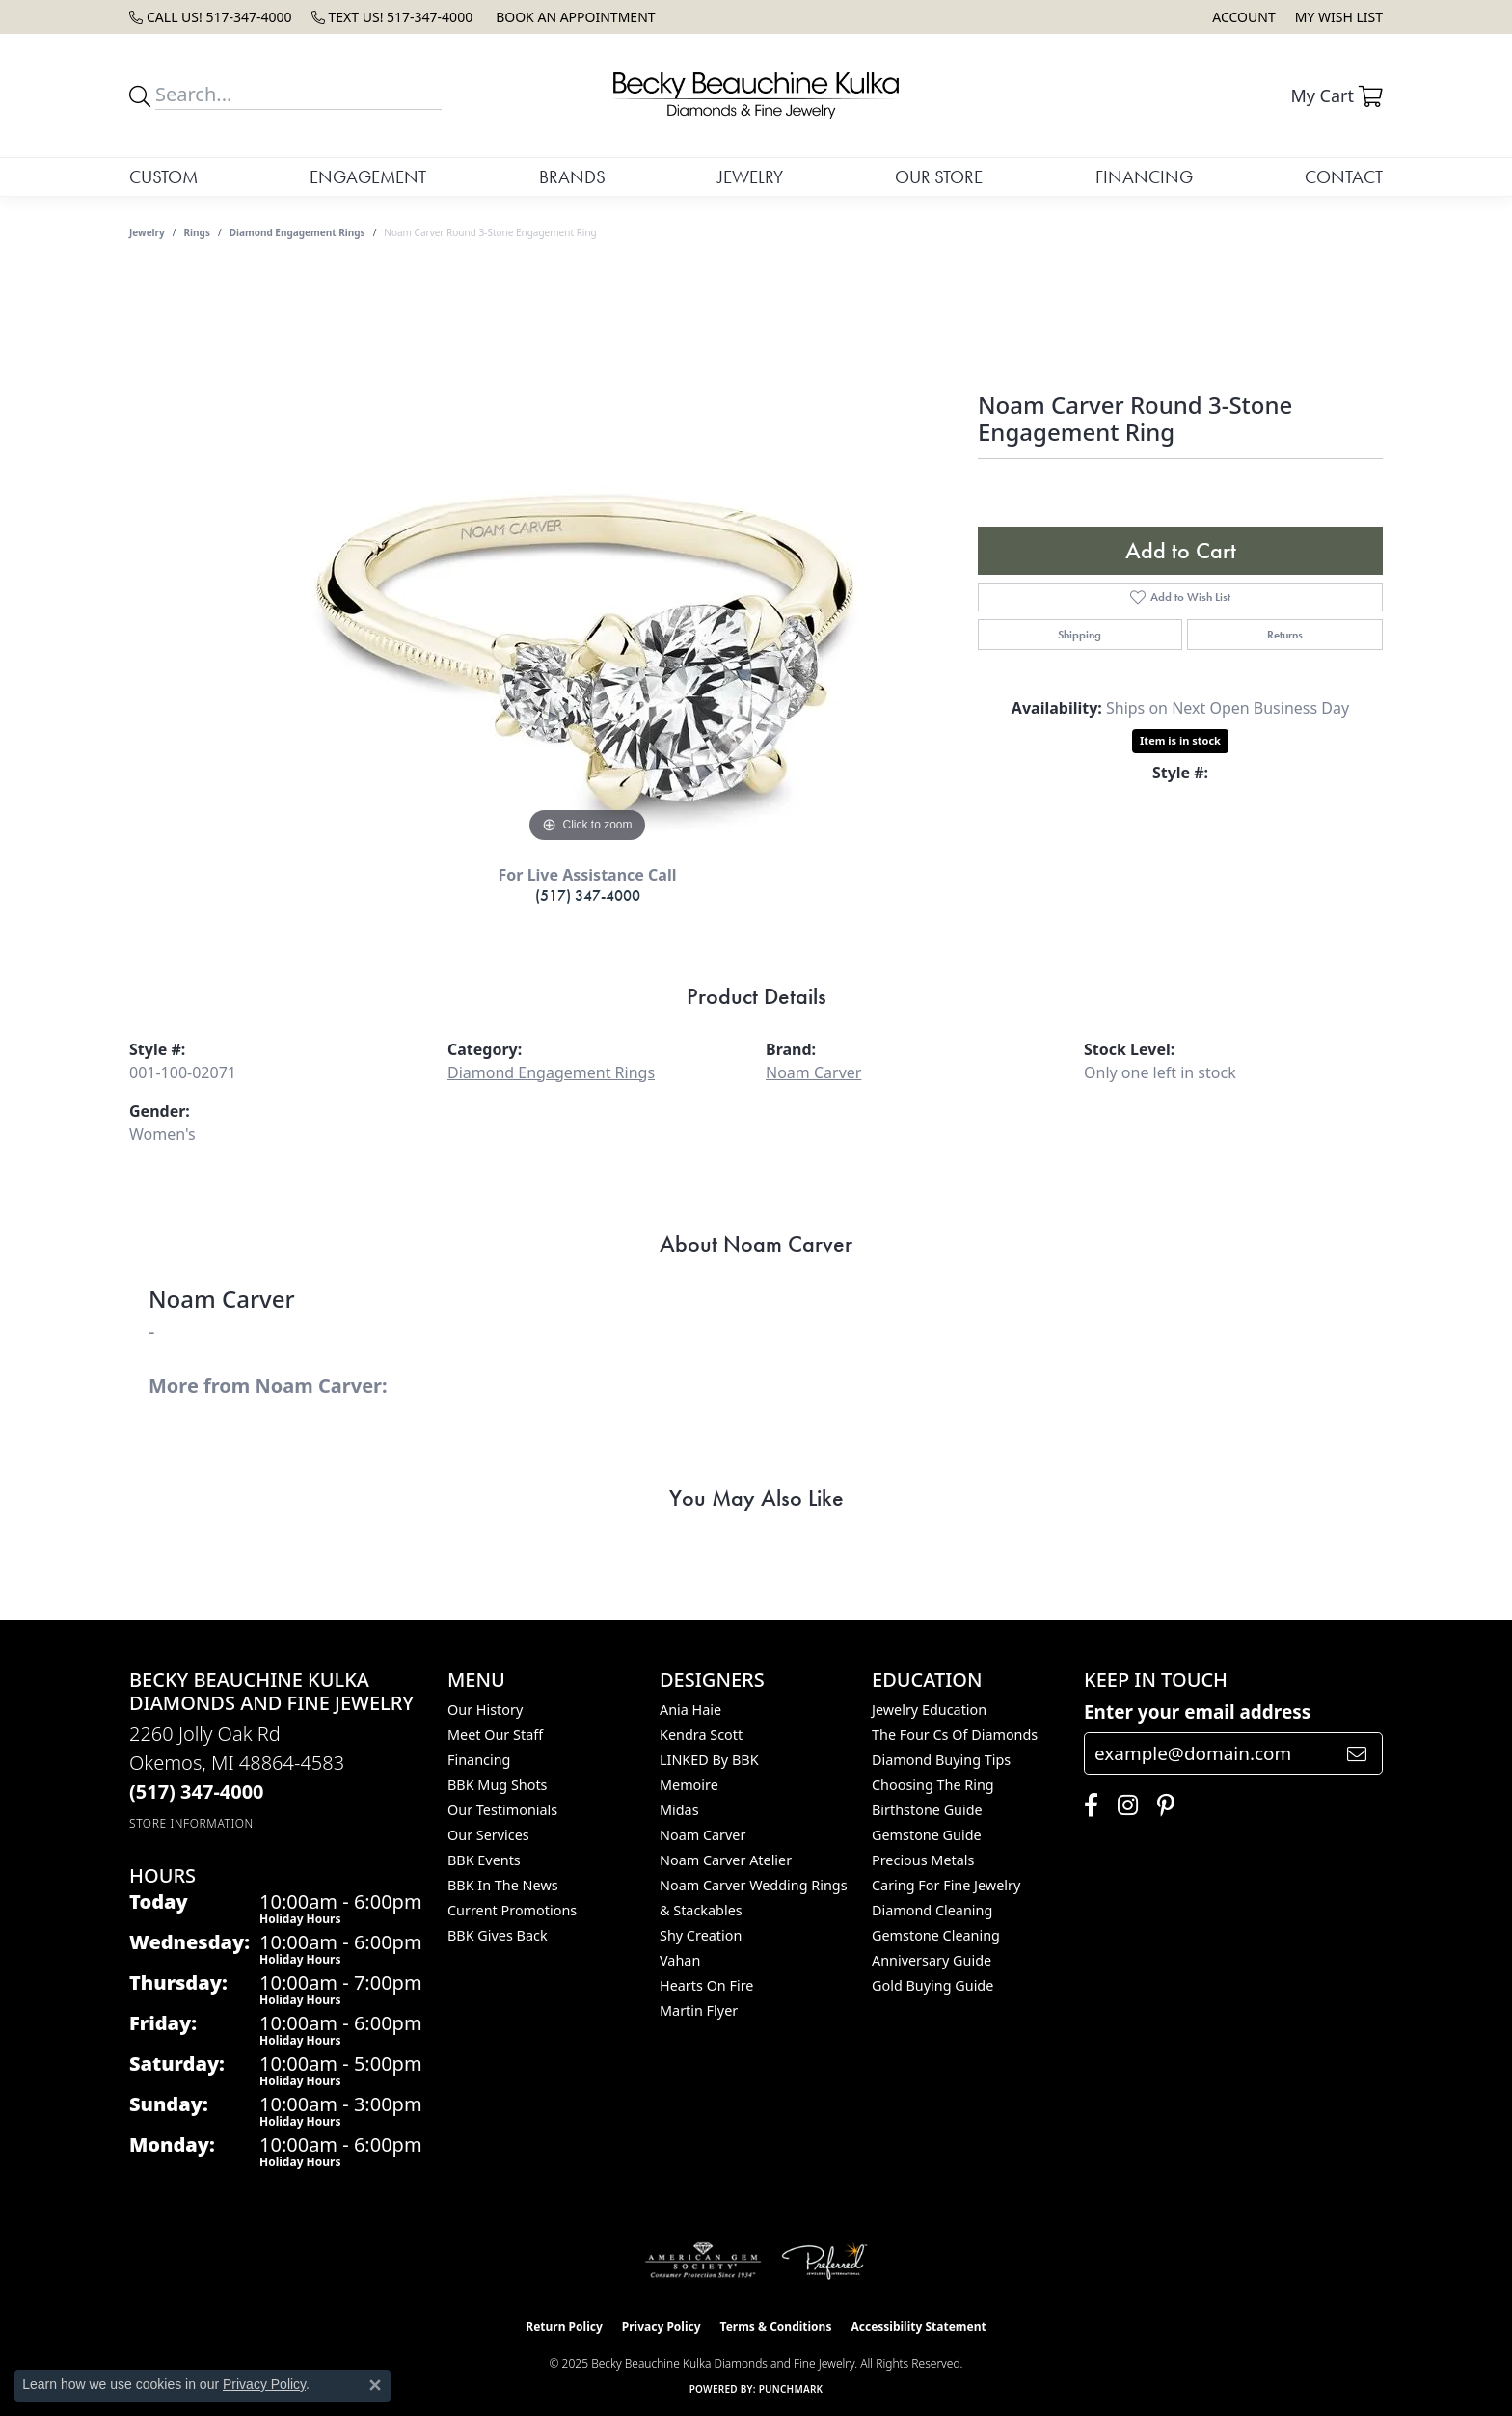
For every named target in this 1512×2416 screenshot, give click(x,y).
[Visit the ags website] (703, 2261)
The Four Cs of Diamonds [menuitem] (955, 1734)
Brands (572, 177)
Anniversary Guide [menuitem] (931, 1960)
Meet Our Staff (495, 1734)
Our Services (488, 1835)
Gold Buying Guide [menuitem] (932, 1985)
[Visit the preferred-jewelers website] (824, 2261)
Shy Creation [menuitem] (701, 1935)
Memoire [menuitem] (689, 1785)
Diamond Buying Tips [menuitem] (941, 1760)
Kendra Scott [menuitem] (701, 1734)
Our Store (939, 177)
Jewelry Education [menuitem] (929, 1709)
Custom (163, 177)
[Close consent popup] (375, 2385)
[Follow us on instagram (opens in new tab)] (1123, 1805)
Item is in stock (1180, 740)
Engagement (368, 177)
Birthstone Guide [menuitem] (927, 1810)
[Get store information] (191, 1823)
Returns (1285, 634)
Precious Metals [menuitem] (923, 1860)
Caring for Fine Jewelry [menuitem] (946, 1885)
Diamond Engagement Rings (297, 232)
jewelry (147, 232)
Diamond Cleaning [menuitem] (932, 1910)
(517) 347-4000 (587, 895)
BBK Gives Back (497, 1935)
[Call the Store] (196, 1791)
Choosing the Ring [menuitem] (933, 1785)
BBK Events (484, 1860)
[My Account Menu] (1243, 17)
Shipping (1079, 634)
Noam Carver (813, 1072)
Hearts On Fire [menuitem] (706, 1985)
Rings (197, 232)
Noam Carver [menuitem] (702, 1835)
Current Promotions (512, 1910)
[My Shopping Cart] (1336, 95)
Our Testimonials (502, 1810)
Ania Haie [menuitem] (690, 1709)
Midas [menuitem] (679, 1810)
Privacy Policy (661, 2327)
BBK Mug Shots (497, 1785)
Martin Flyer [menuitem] (699, 2010)
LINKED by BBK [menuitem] (709, 1760)
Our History (485, 1709)
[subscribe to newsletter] (1357, 1753)
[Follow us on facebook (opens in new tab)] (1086, 1805)
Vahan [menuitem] (680, 1960)
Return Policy (564, 2327)
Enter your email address (1197, 1711)
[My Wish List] (1339, 17)
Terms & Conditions (776, 2327)
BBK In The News (502, 1885)
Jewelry (750, 177)
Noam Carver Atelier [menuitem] (726, 1860)
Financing (1144, 177)
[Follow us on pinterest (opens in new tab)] (1161, 1805)
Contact (1344, 177)
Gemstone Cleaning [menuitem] (936, 1935)
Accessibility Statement (918, 2327)
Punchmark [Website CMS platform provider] (791, 2389)
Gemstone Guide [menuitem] (927, 1835)
